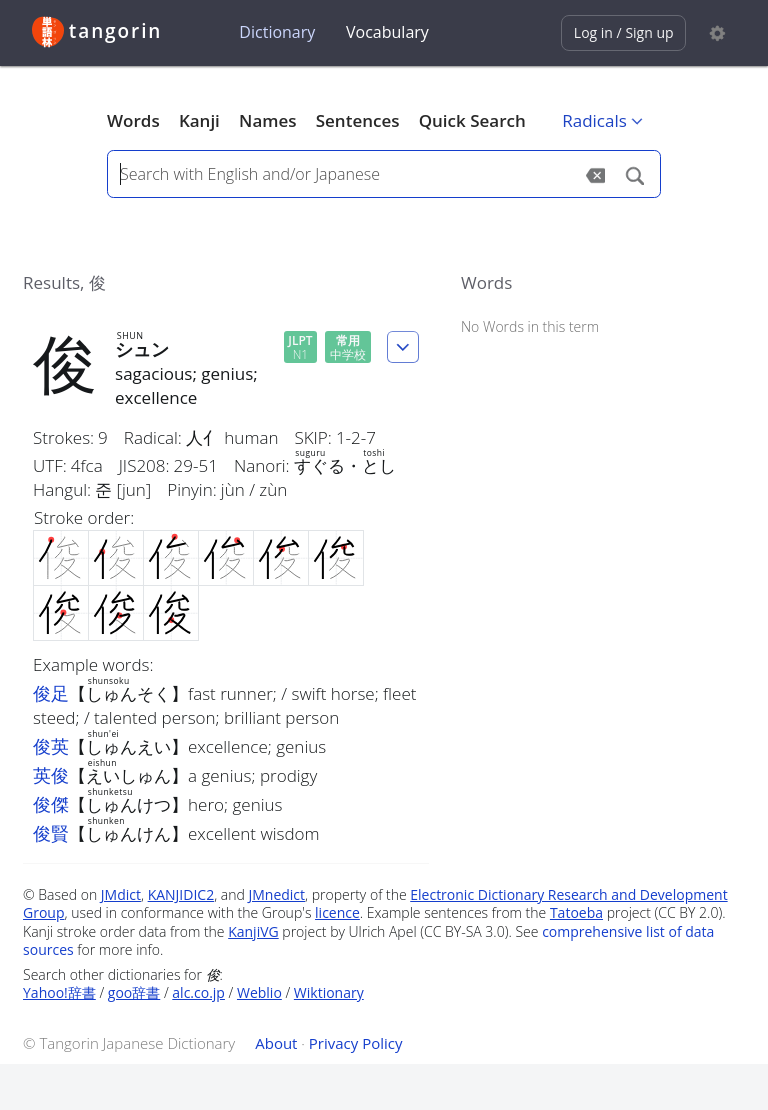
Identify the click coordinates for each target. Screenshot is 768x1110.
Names (267, 120)
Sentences (358, 120)
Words (133, 120)
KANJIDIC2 (181, 894)
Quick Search (472, 120)
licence (337, 912)
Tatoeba (576, 912)
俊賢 (51, 833)
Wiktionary (329, 992)
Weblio (259, 992)
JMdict (121, 894)
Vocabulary (387, 32)
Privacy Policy (356, 1043)
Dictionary (277, 32)
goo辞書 (134, 992)
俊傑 (51, 804)
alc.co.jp (198, 992)
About (276, 1043)
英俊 (51, 775)
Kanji (199, 120)
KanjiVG (253, 931)
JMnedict (276, 894)
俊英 (51, 746)
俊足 (51, 693)
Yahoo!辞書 (59, 992)
